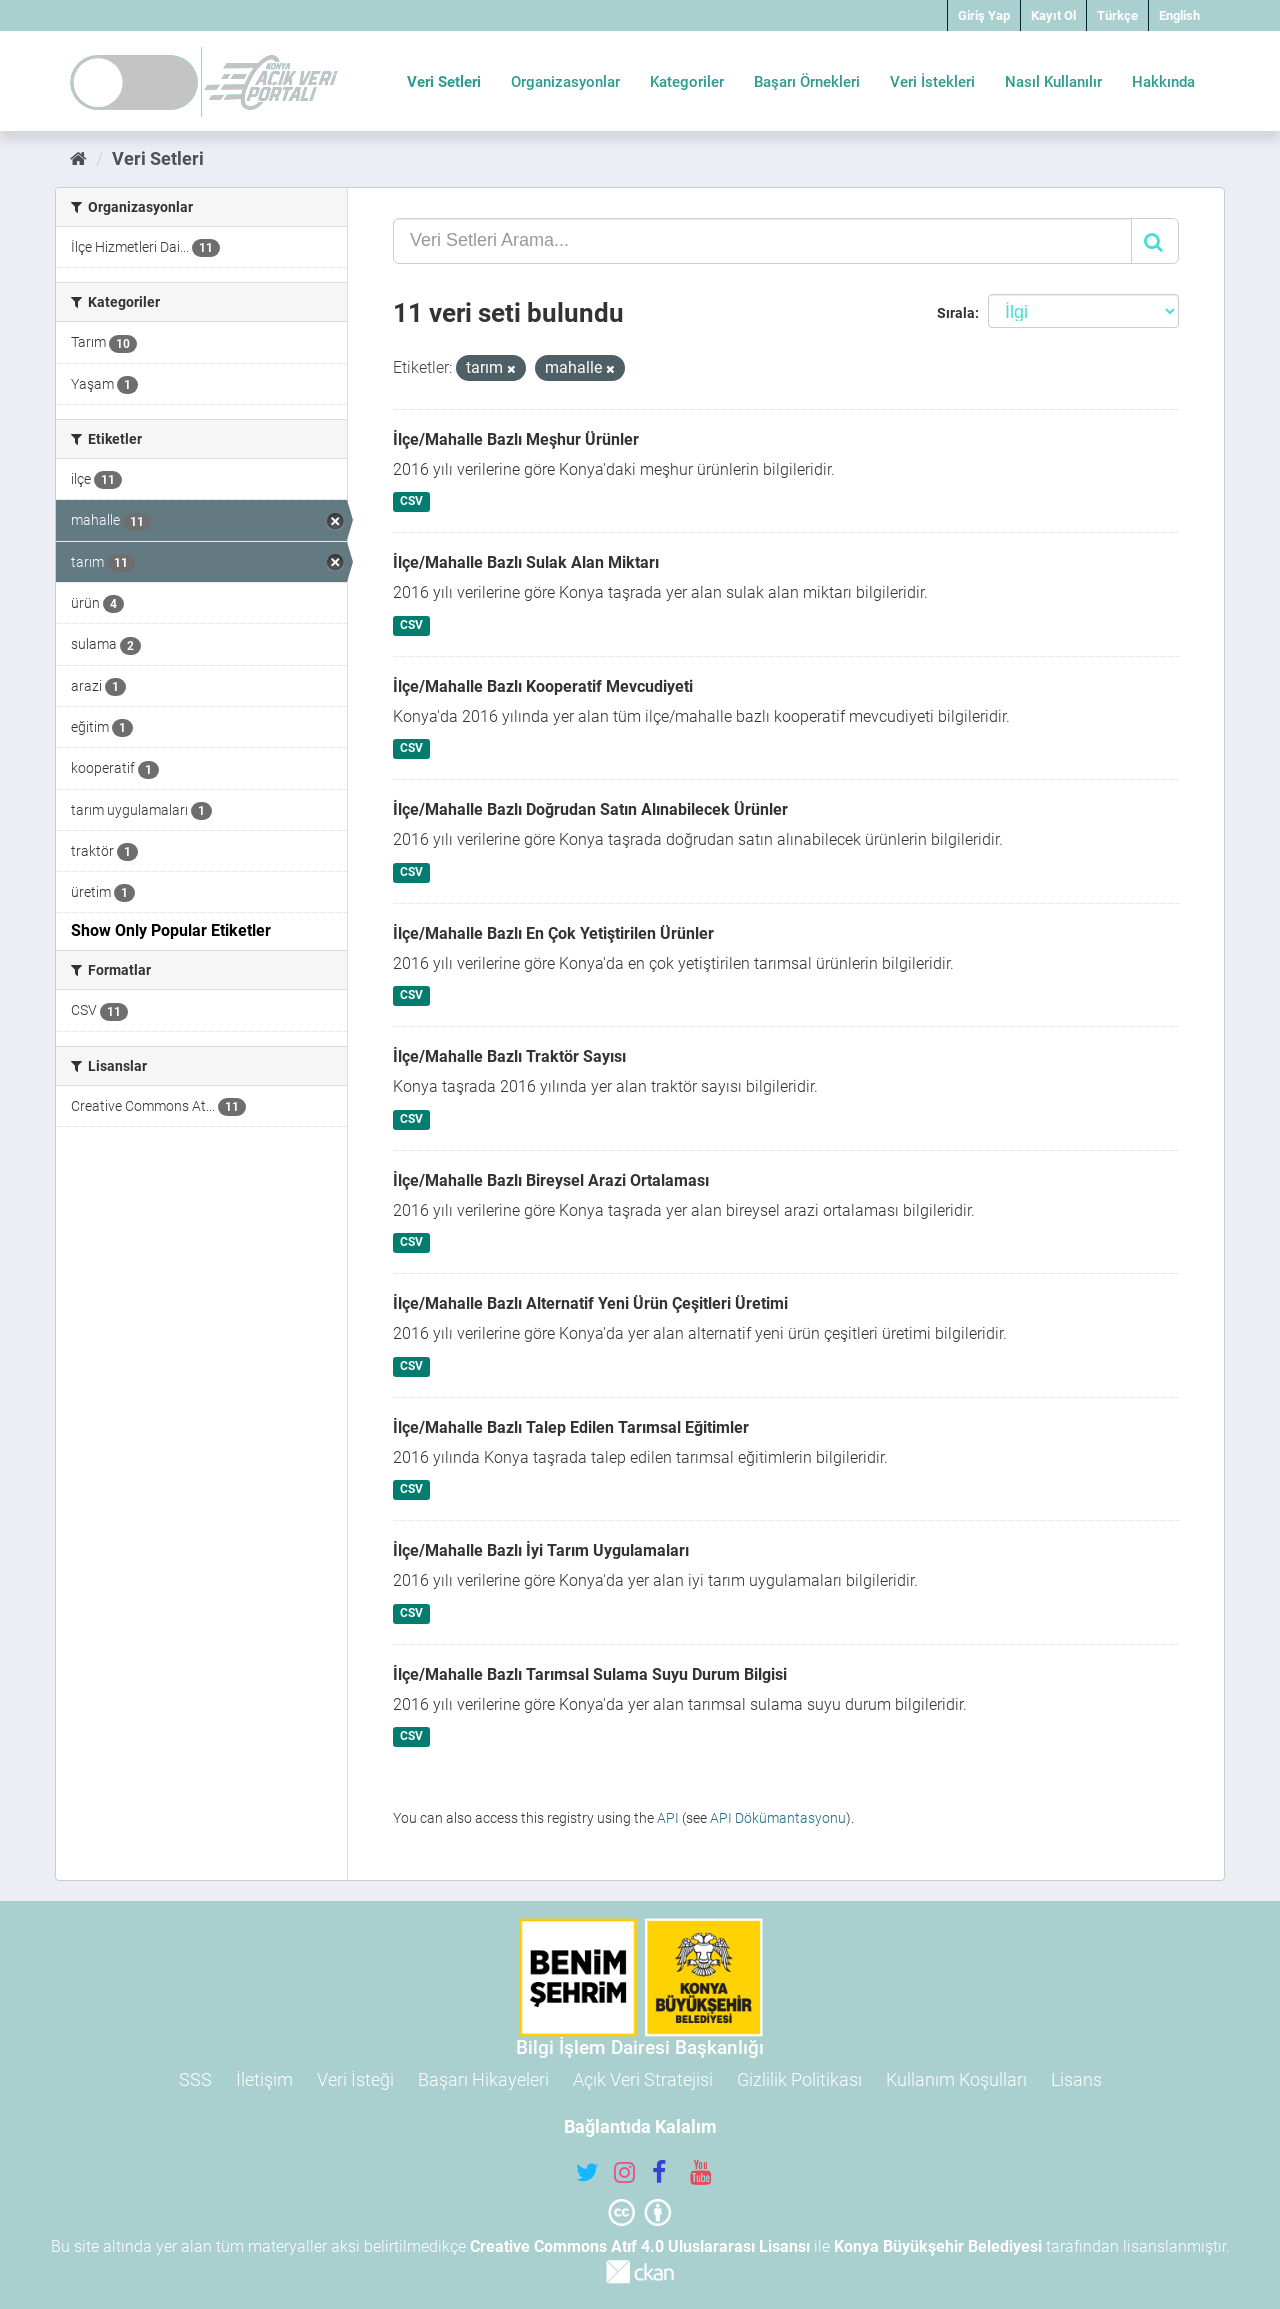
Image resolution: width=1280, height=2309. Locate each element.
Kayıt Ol (1053, 15)
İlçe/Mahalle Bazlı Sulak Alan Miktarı (526, 562)
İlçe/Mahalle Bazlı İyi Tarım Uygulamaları (541, 1550)
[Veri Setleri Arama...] (762, 241)
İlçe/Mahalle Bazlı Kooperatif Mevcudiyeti (543, 686)
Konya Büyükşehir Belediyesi (938, 2246)
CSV (411, 502)
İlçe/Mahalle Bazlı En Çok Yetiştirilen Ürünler (553, 933)
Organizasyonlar (565, 82)
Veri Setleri (444, 82)
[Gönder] (1155, 241)
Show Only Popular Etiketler (171, 930)
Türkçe (1117, 15)
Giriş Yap (984, 15)
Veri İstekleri (932, 82)
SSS (195, 2079)
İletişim (264, 2079)
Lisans (1076, 2079)
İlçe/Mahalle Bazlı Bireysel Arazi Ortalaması (551, 1180)
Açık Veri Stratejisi (643, 2079)
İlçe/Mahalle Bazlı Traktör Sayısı (509, 1056)
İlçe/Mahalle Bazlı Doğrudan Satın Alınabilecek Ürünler (590, 809)
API (668, 1818)
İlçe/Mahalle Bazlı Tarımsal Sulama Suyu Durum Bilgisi (590, 1674)
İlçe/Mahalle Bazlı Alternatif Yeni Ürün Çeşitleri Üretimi (590, 1303)
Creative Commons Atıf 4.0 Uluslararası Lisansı (640, 2246)
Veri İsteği (355, 2079)
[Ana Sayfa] (78, 158)
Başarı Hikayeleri (483, 2079)
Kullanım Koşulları (956, 2079)
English (1179, 15)
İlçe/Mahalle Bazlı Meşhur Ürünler (516, 439)
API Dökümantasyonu (778, 1818)
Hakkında (1163, 82)
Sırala (956, 313)
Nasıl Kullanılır (1053, 82)
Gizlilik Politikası (799, 2079)
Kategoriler (687, 82)
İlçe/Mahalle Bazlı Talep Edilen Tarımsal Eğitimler (571, 1427)
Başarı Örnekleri (807, 82)
